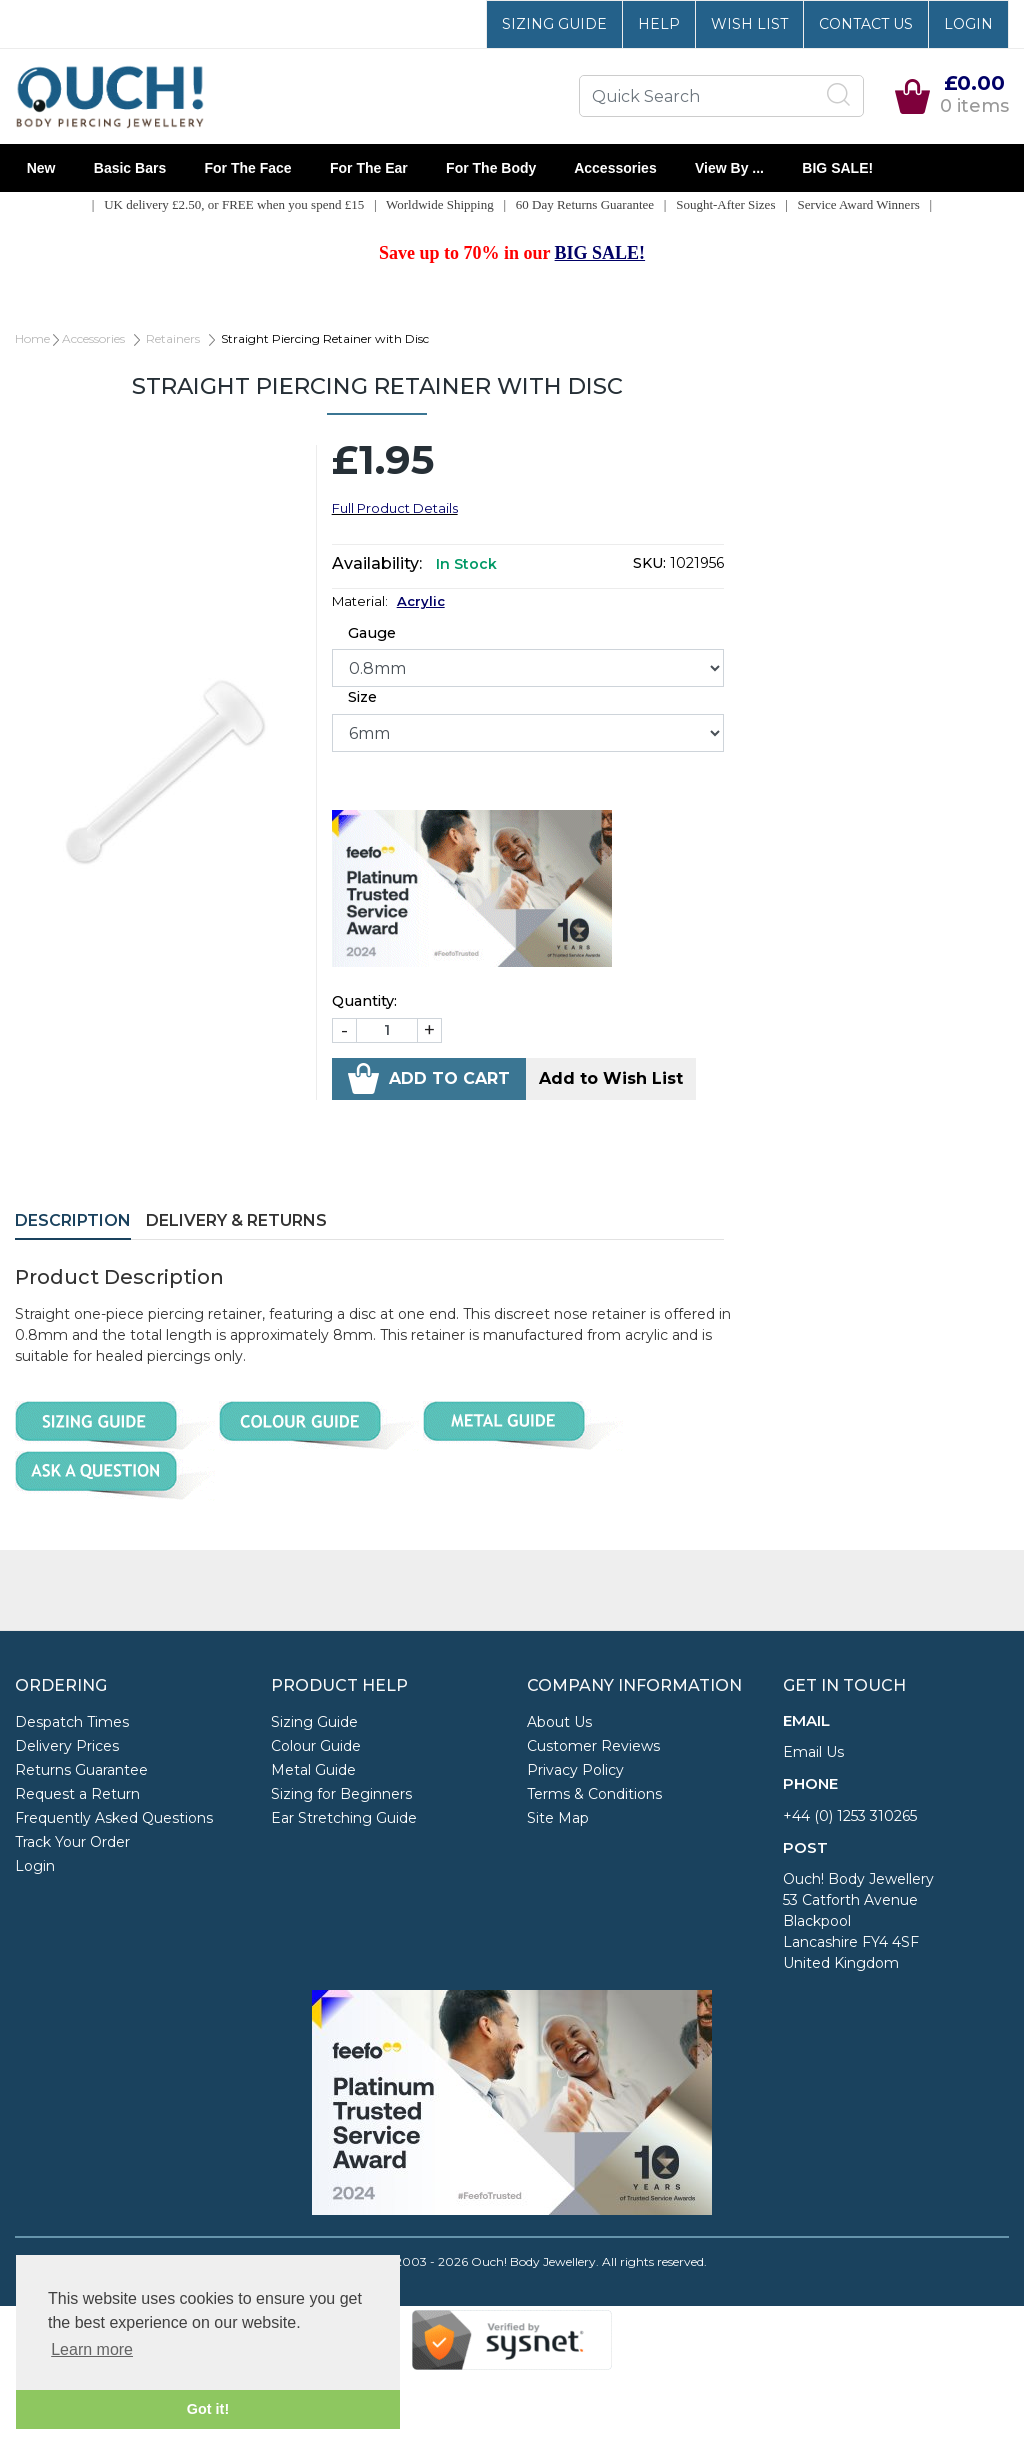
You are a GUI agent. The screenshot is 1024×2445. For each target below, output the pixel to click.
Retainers (173, 338)
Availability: (377, 563)
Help (659, 24)
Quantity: (364, 1001)
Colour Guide (316, 1746)
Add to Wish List (611, 1078)
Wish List (749, 24)
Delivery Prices (67, 1746)
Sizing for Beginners (341, 1794)
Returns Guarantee (81, 1770)
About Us (559, 1722)
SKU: (649, 563)
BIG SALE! (838, 168)
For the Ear (368, 168)
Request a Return (77, 1794)
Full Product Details (395, 508)
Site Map (558, 1818)
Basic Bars (130, 168)
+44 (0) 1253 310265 (850, 1816)
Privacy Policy (575, 1770)
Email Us (813, 1752)
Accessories (615, 168)
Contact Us (866, 24)
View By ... (729, 168)
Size (362, 697)
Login (968, 24)
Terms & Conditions (594, 1794)
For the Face (248, 168)
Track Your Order (72, 1842)
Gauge (372, 633)
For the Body (491, 168)
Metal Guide (313, 1770)
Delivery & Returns (236, 1220)
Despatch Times (72, 1722)
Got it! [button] (208, 2409)
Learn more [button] (92, 2349)
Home (32, 338)
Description (73, 1220)
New (41, 168)
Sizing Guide (554, 24)
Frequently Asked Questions (114, 1818)
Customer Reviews (593, 1746)
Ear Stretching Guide (344, 1818)
